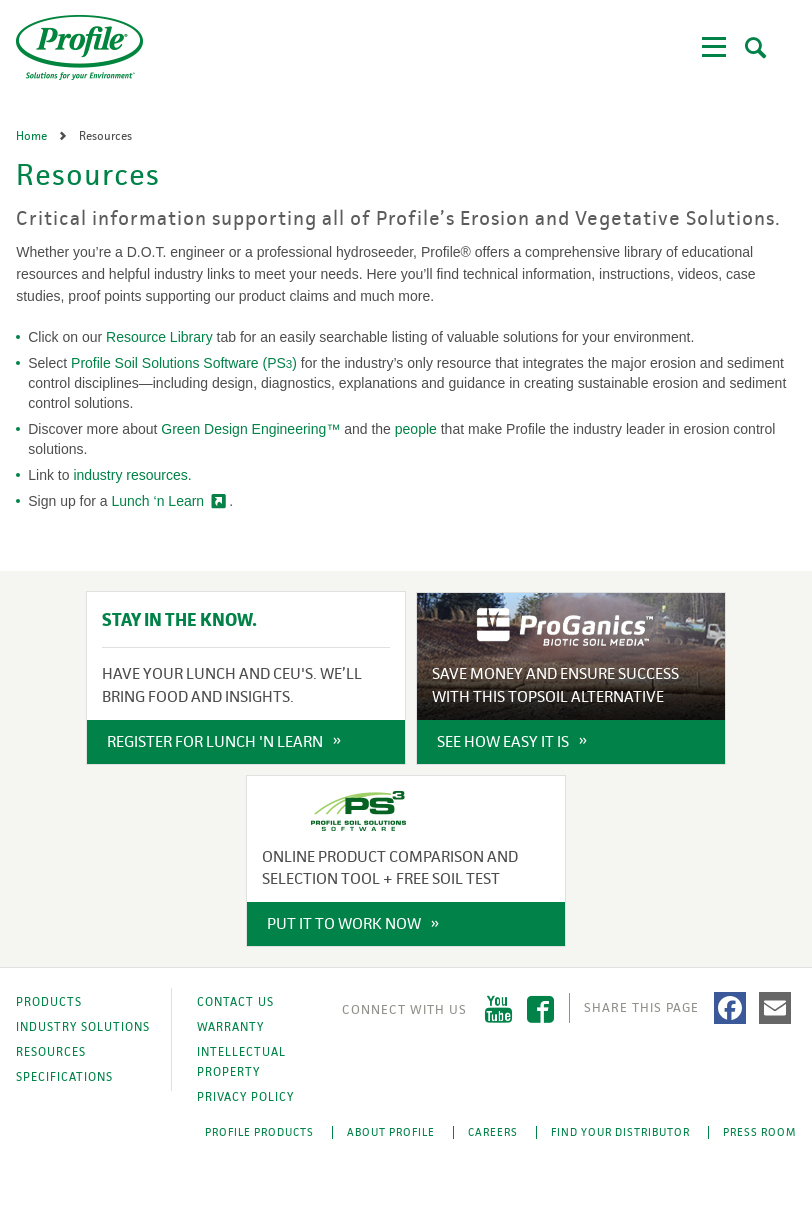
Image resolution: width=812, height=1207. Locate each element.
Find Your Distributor (620, 1132)
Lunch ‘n (158, 501)
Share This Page (641, 1007)
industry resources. (132, 475)
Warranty (230, 1027)
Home (33, 136)
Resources (51, 1052)
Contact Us (235, 1002)
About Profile (391, 1132)
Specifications (64, 1077)
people (416, 429)
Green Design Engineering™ (250, 429)
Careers (493, 1132)
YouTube (498, 1009)
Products (49, 1002)
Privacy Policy (245, 1097)
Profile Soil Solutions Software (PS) (184, 363)
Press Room (759, 1132)
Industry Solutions (83, 1027)
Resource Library (159, 337)
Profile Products (259, 1132)
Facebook (540, 1009)
